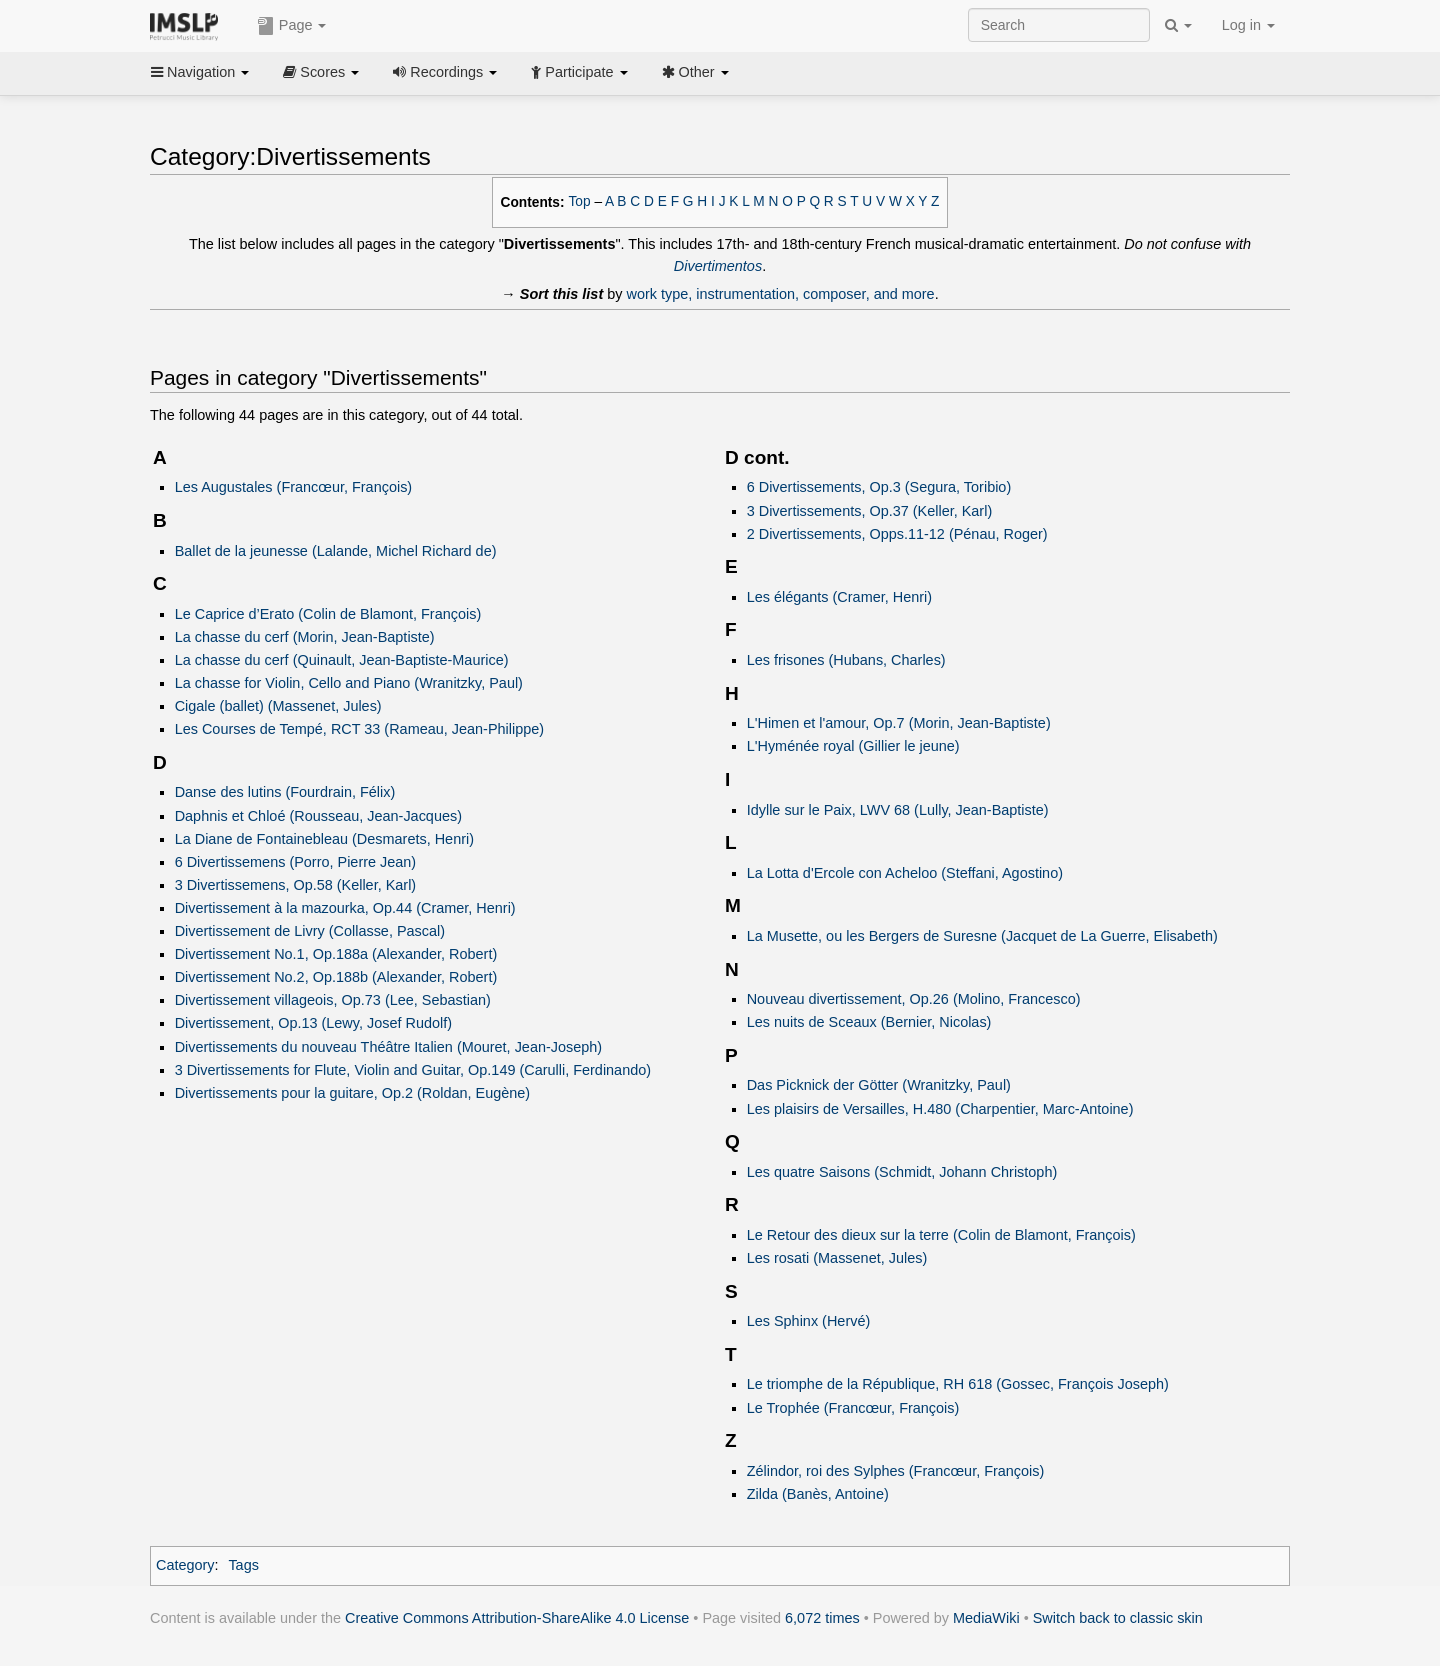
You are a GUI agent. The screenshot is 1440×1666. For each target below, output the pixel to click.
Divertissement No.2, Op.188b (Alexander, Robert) (336, 977)
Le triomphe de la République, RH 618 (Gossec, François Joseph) (958, 1384)
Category (185, 1565)
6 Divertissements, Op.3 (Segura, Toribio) (879, 487)
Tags (243, 1565)
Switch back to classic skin (1118, 1618)
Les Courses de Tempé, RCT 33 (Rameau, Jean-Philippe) (359, 729)
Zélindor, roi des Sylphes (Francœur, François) (896, 1471)
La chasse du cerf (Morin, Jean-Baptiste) (305, 637)
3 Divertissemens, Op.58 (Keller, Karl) (296, 885)
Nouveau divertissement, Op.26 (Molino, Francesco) (914, 999)
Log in (1248, 25)
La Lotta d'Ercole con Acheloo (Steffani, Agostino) (905, 873)
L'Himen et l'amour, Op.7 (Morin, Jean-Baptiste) (899, 723)
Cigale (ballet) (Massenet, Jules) (278, 706)
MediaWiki (986, 1618)
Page (292, 26)
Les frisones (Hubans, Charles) (846, 660)
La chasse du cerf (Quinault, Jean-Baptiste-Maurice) (342, 660)
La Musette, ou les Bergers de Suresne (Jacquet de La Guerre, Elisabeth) (982, 936)
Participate (579, 72)
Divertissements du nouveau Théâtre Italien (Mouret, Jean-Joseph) (388, 1047)
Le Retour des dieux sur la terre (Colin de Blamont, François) (941, 1235)
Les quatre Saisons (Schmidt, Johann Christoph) (902, 1172)
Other (695, 72)
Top (580, 201)
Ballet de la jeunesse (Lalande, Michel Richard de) (336, 551)
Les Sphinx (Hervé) (809, 1321)
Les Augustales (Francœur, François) (294, 487)
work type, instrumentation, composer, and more (781, 294)
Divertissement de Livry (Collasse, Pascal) (310, 931)
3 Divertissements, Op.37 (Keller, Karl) (870, 511)
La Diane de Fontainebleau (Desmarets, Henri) (324, 839)
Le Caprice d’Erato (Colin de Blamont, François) (328, 614)
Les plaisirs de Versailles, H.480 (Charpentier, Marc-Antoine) (940, 1109)
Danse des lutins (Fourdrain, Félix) (285, 792)
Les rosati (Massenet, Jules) (837, 1258)
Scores (321, 72)
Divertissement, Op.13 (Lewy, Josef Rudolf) (313, 1023)
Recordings (445, 72)
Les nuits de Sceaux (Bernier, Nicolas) (869, 1022)
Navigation (200, 72)
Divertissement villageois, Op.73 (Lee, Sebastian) (333, 1000)
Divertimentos (718, 266)
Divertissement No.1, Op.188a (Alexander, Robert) (336, 954)
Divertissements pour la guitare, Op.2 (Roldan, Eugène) (353, 1093)
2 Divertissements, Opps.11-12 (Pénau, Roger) (897, 534)
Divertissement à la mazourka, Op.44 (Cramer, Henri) (345, 908)
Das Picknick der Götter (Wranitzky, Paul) (879, 1085)
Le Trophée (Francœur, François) (853, 1408)
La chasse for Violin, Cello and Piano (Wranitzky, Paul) (349, 683)
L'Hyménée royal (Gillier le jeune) (853, 746)
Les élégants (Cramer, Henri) (839, 597)
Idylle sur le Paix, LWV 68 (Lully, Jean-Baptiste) (898, 810)
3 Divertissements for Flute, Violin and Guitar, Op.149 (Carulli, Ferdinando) (413, 1070)
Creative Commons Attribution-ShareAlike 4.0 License (517, 1618)
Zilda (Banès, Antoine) (818, 1494)
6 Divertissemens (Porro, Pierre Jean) (296, 862)
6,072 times (822, 1618)
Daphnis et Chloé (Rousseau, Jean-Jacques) (318, 816)
